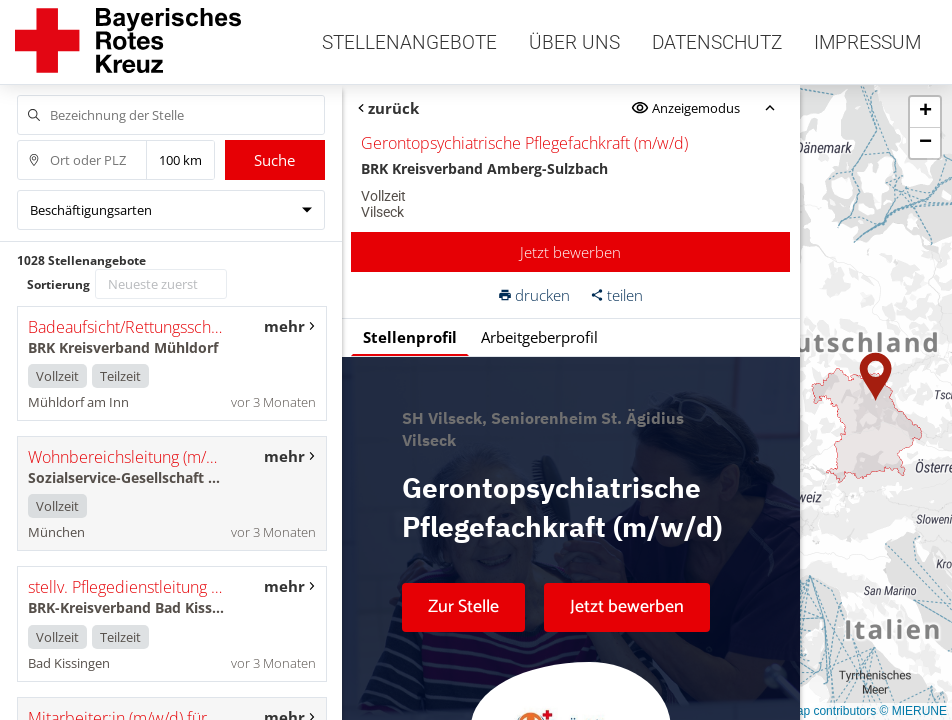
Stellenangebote (409, 42)
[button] (876, 377)
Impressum (867, 42)
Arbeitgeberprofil (539, 337)
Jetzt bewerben (570, 252)
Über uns (574, 42)
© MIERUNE (913, 711)
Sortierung (58, 284)
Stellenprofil (410, 337)
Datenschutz (717, 42)
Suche (274, 160)
